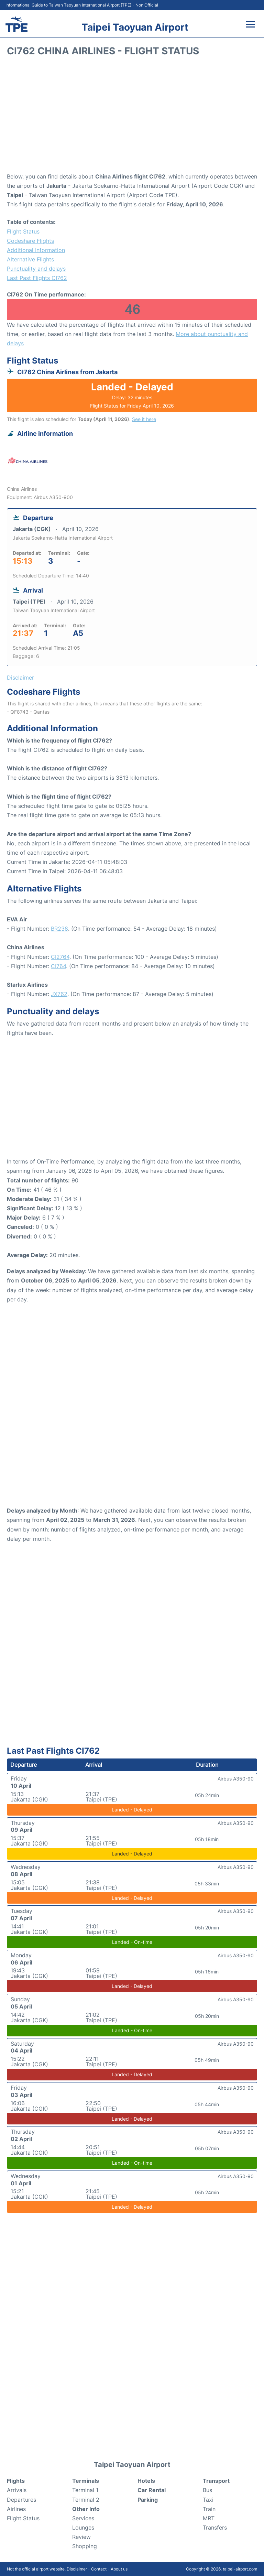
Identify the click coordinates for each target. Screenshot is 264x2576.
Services (83, 2518)
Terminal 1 (85, 2490)
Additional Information (36, 250)
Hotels (146, 2480)
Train (209, 2508)
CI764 (58, 966)
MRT (208, 2518)
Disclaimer (77, 2569)
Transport (216, 2480)
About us (119, 2569)
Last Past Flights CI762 (37, 277)
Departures (21, 2499)
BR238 (59, 928)
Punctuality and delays (36, 268)
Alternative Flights (30, 259)
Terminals (85, 2480)
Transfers (215, 2527)
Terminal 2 (85, 2499)
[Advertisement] (132, 117)
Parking (148, 2499)
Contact (99, 2569)
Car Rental (152, 2490)
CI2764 (60, 956)
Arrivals (16, 2490)
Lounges (83, 2527)
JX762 (59, 994)
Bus (207, 2490)
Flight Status (23, 231)
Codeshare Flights (30, 240)
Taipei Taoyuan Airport (134, 27)
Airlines (16, 2508)
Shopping (84, 2546)
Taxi (208, 2499)
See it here (144, 419)
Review (81, 2536)
